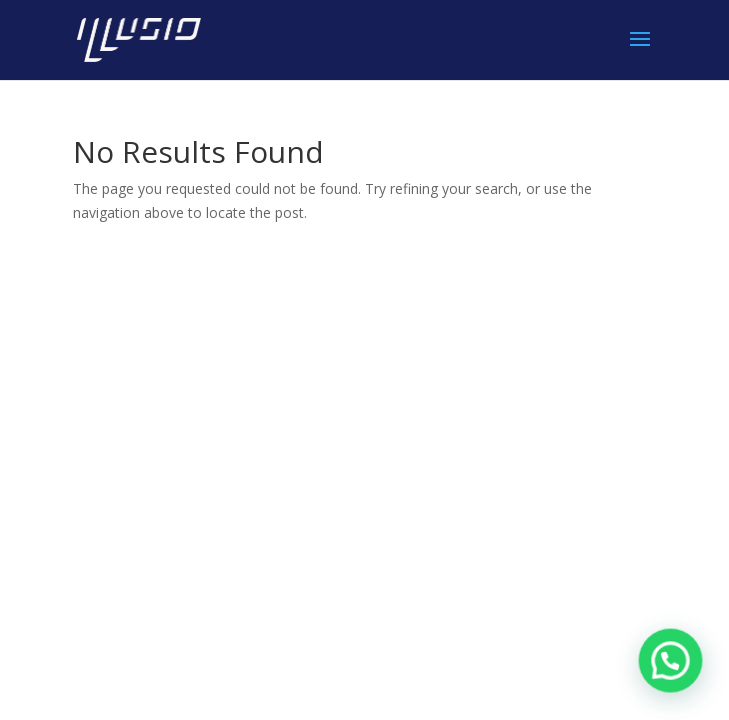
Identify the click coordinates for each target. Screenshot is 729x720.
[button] (671, 662)
